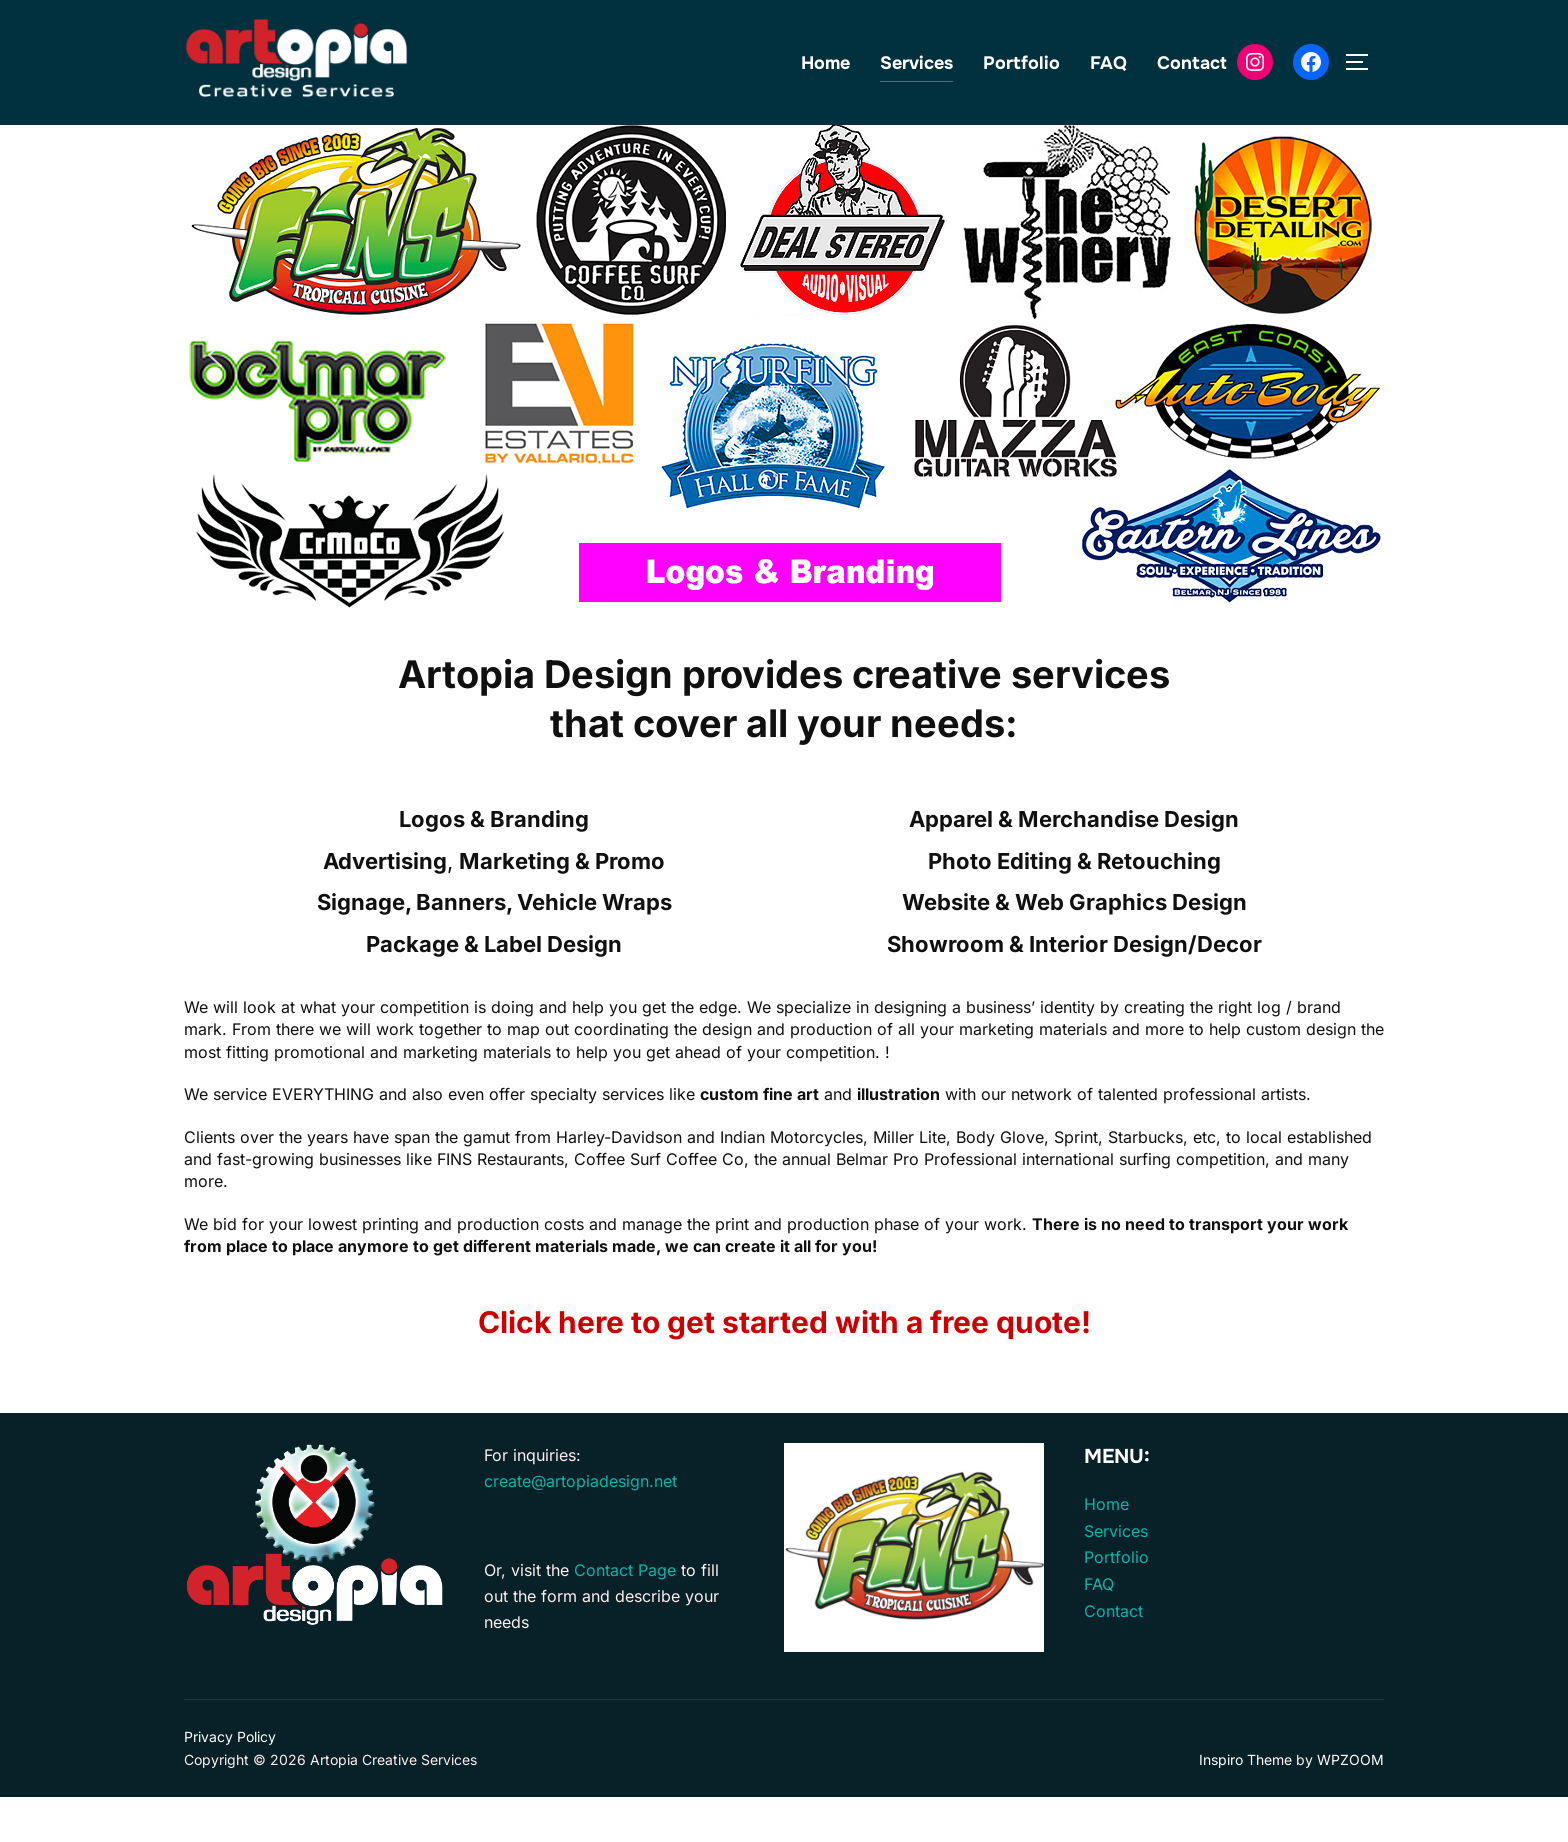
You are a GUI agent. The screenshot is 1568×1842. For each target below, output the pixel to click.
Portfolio (1021, 63)
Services (916, 63)
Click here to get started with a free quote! (784, 1367)
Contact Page (625, 1615)
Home (825, 63)
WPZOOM (1350, 1804)
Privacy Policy (230, 1781)
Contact (1192, 63)
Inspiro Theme (1245, 1804)
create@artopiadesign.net (580, 1525)
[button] (215, 400)
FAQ (1108, 63)
